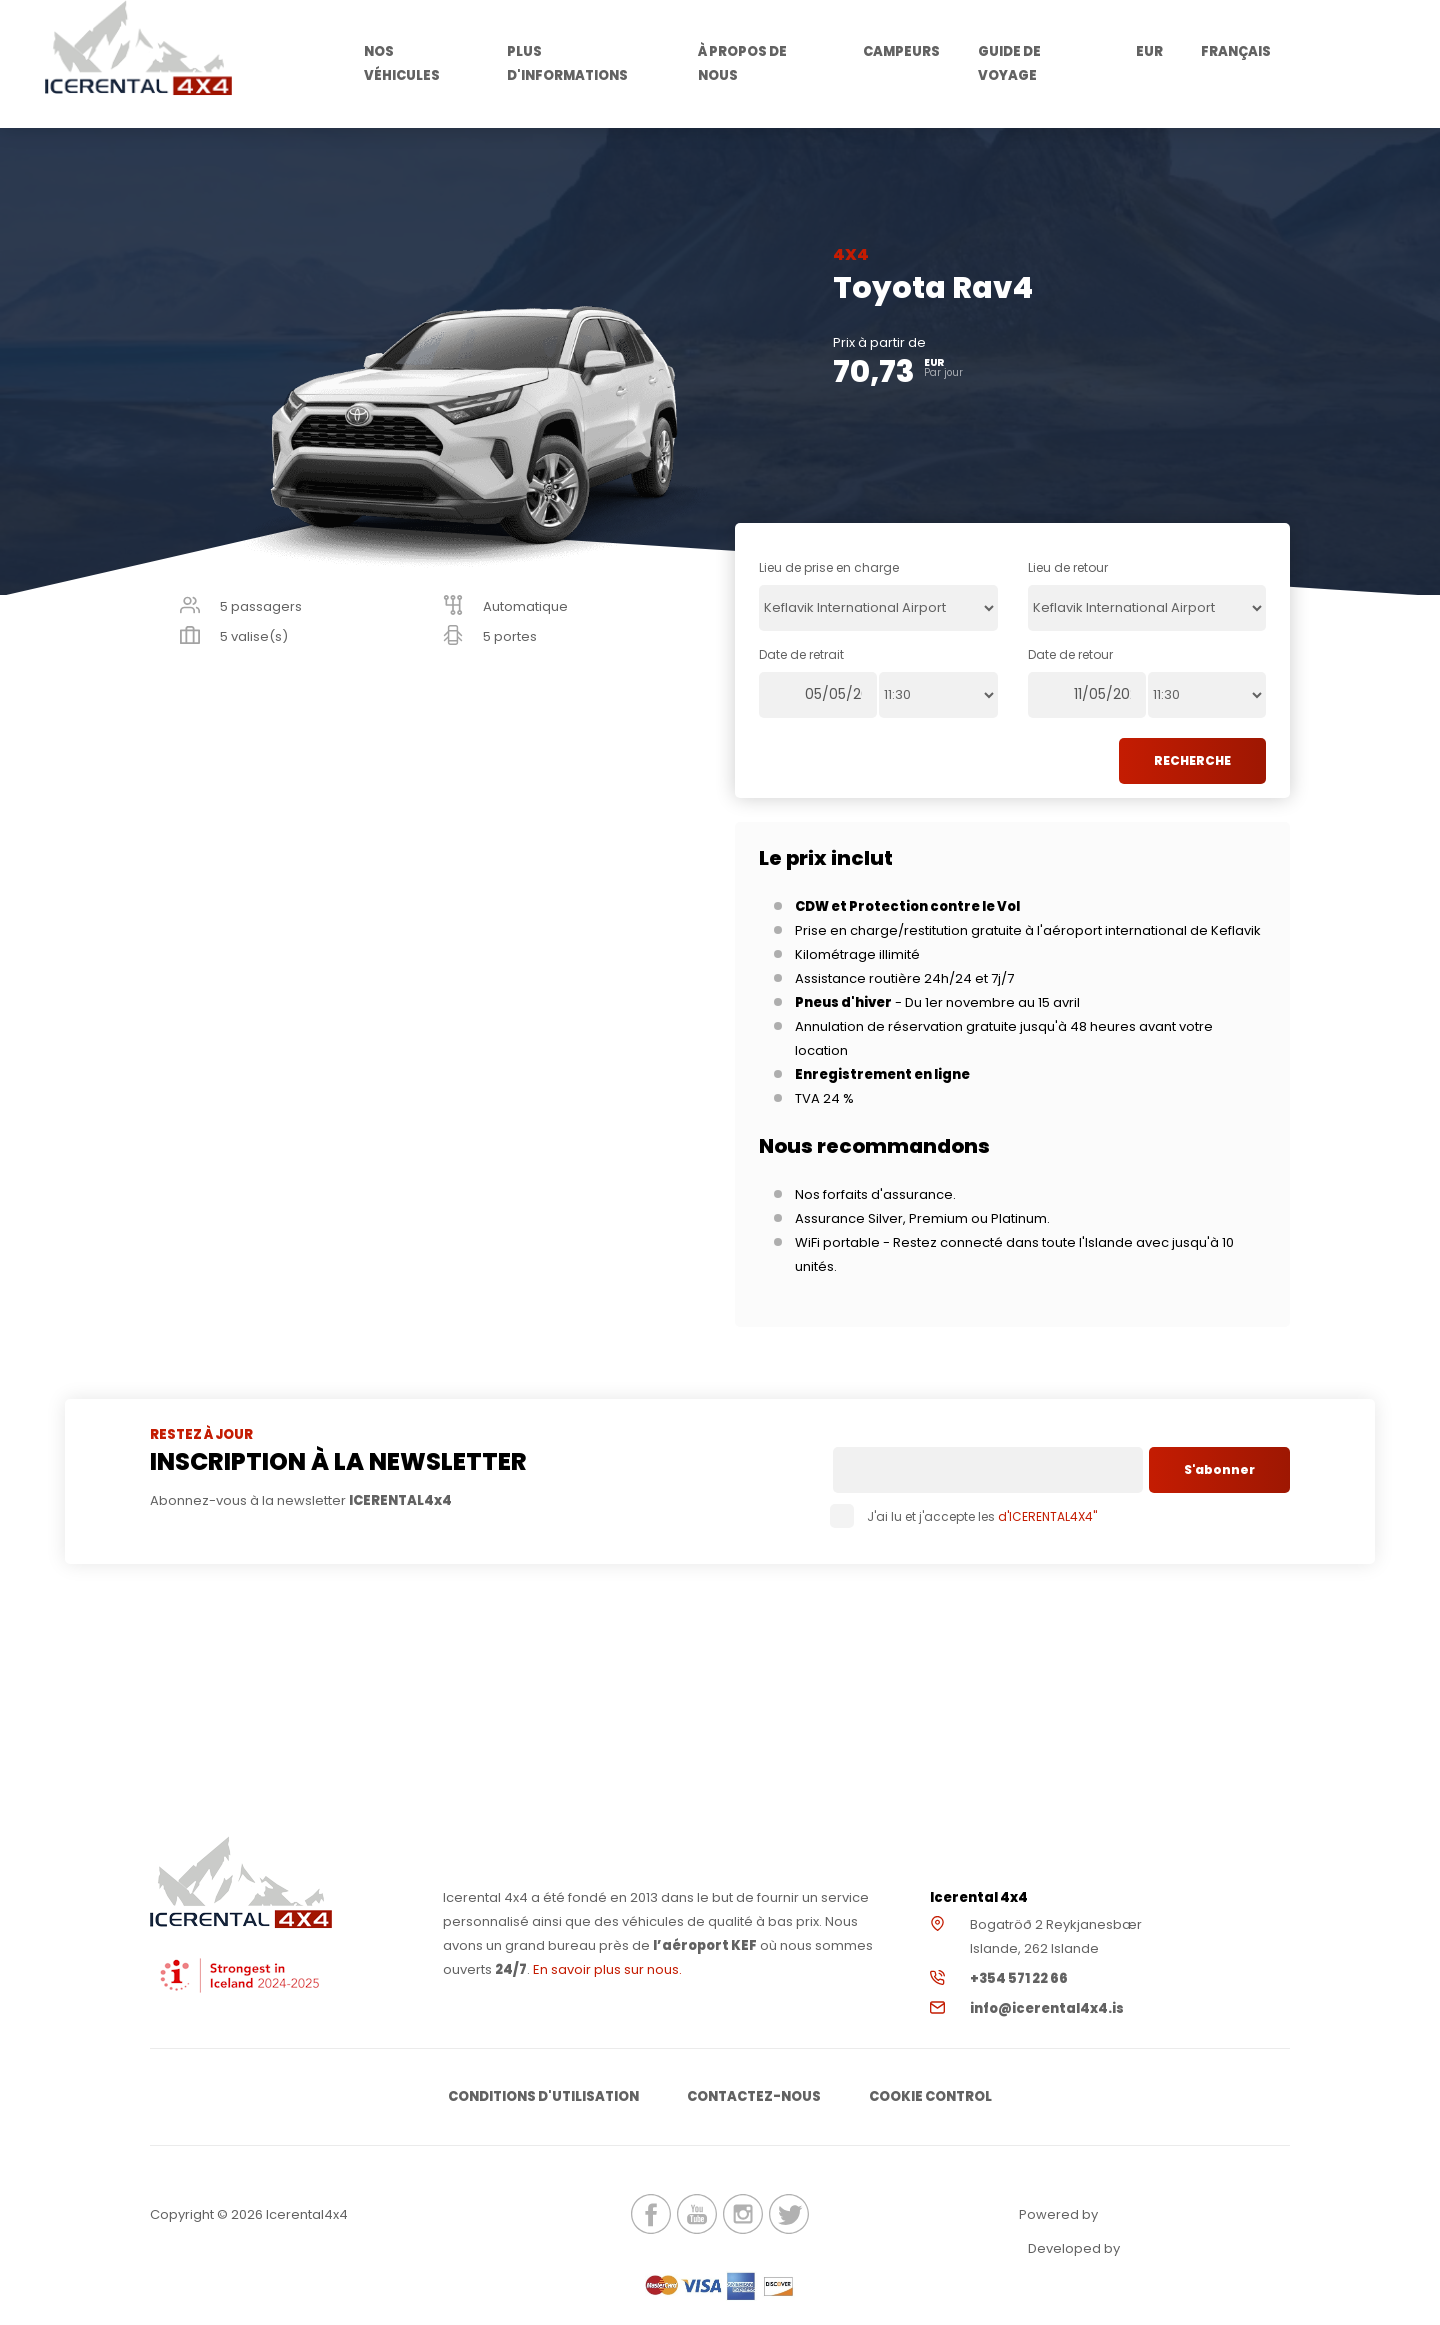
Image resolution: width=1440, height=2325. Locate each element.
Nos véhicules (402, 63)
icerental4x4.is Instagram (743, 2214)
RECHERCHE (1192, 760)
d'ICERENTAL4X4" (1046, 1516)
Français (1236, 51)
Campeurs (901, 51)
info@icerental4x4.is (1047, 2008)
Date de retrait (801, 654)
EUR (1149, 51)
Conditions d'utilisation (543, 2096)
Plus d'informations (567, 63)
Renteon (1156, 2214)
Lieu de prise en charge (829, 567)
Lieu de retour (1068, 567)
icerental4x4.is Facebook (651, 2214)
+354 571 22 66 (1019, 1978)
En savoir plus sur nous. (607, 1969)
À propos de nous (742, 63)
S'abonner (1219, 1469)
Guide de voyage (1009, 63)
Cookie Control (930, 2096)
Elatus (1178, 2248)
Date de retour (1070, 654)
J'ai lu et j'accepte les (965, 1516)
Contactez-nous (754, 2096)
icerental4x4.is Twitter (789, 2214)
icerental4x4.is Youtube (697, 2214)
